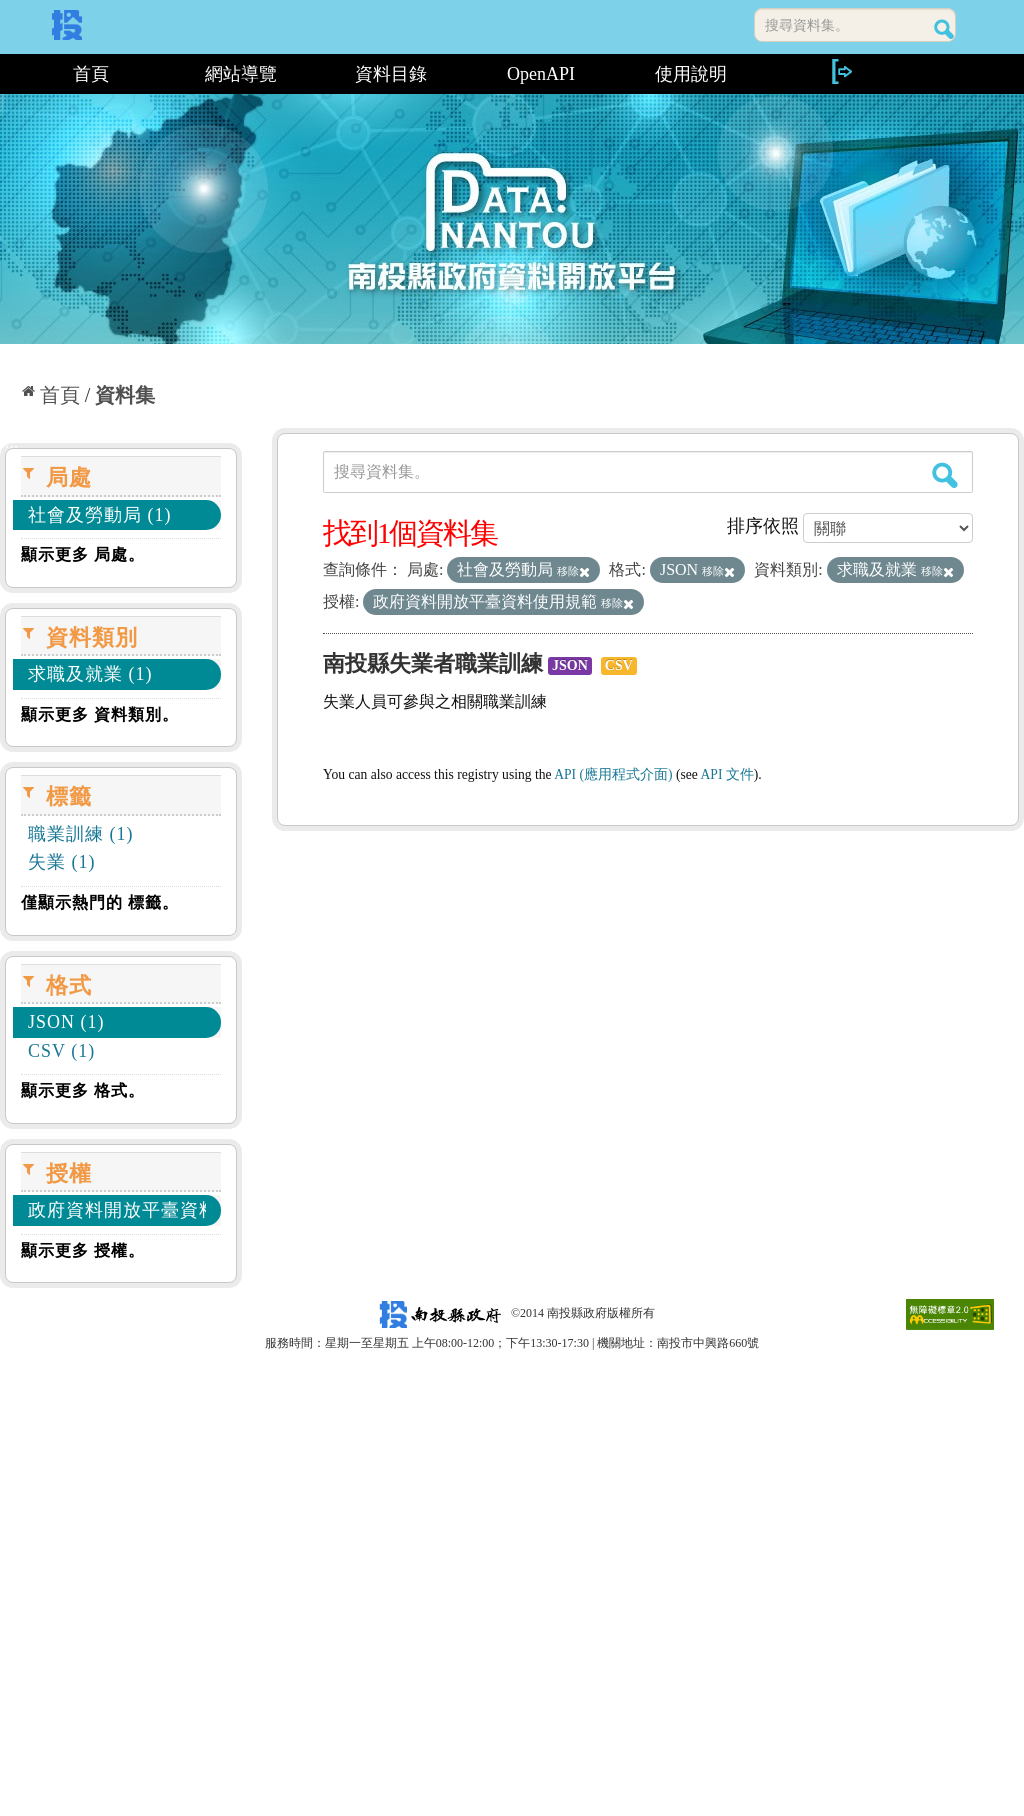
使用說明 (691, 74)
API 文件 (727, 774)
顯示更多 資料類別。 (100, 714)
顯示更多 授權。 (83, 1250)
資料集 (125, 395)
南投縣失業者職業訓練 (433, 663)
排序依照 (763, 526)
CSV (619, 665)
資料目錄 (391, 74)
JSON (570, 665)
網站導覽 (241, 74)
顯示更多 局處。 (83, 554)
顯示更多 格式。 (83, 1090)
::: (7, 74)
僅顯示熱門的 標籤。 (100, 902)
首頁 (91, 74)
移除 (573, 571)
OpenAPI (541, 74)
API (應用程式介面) (613, 774)
